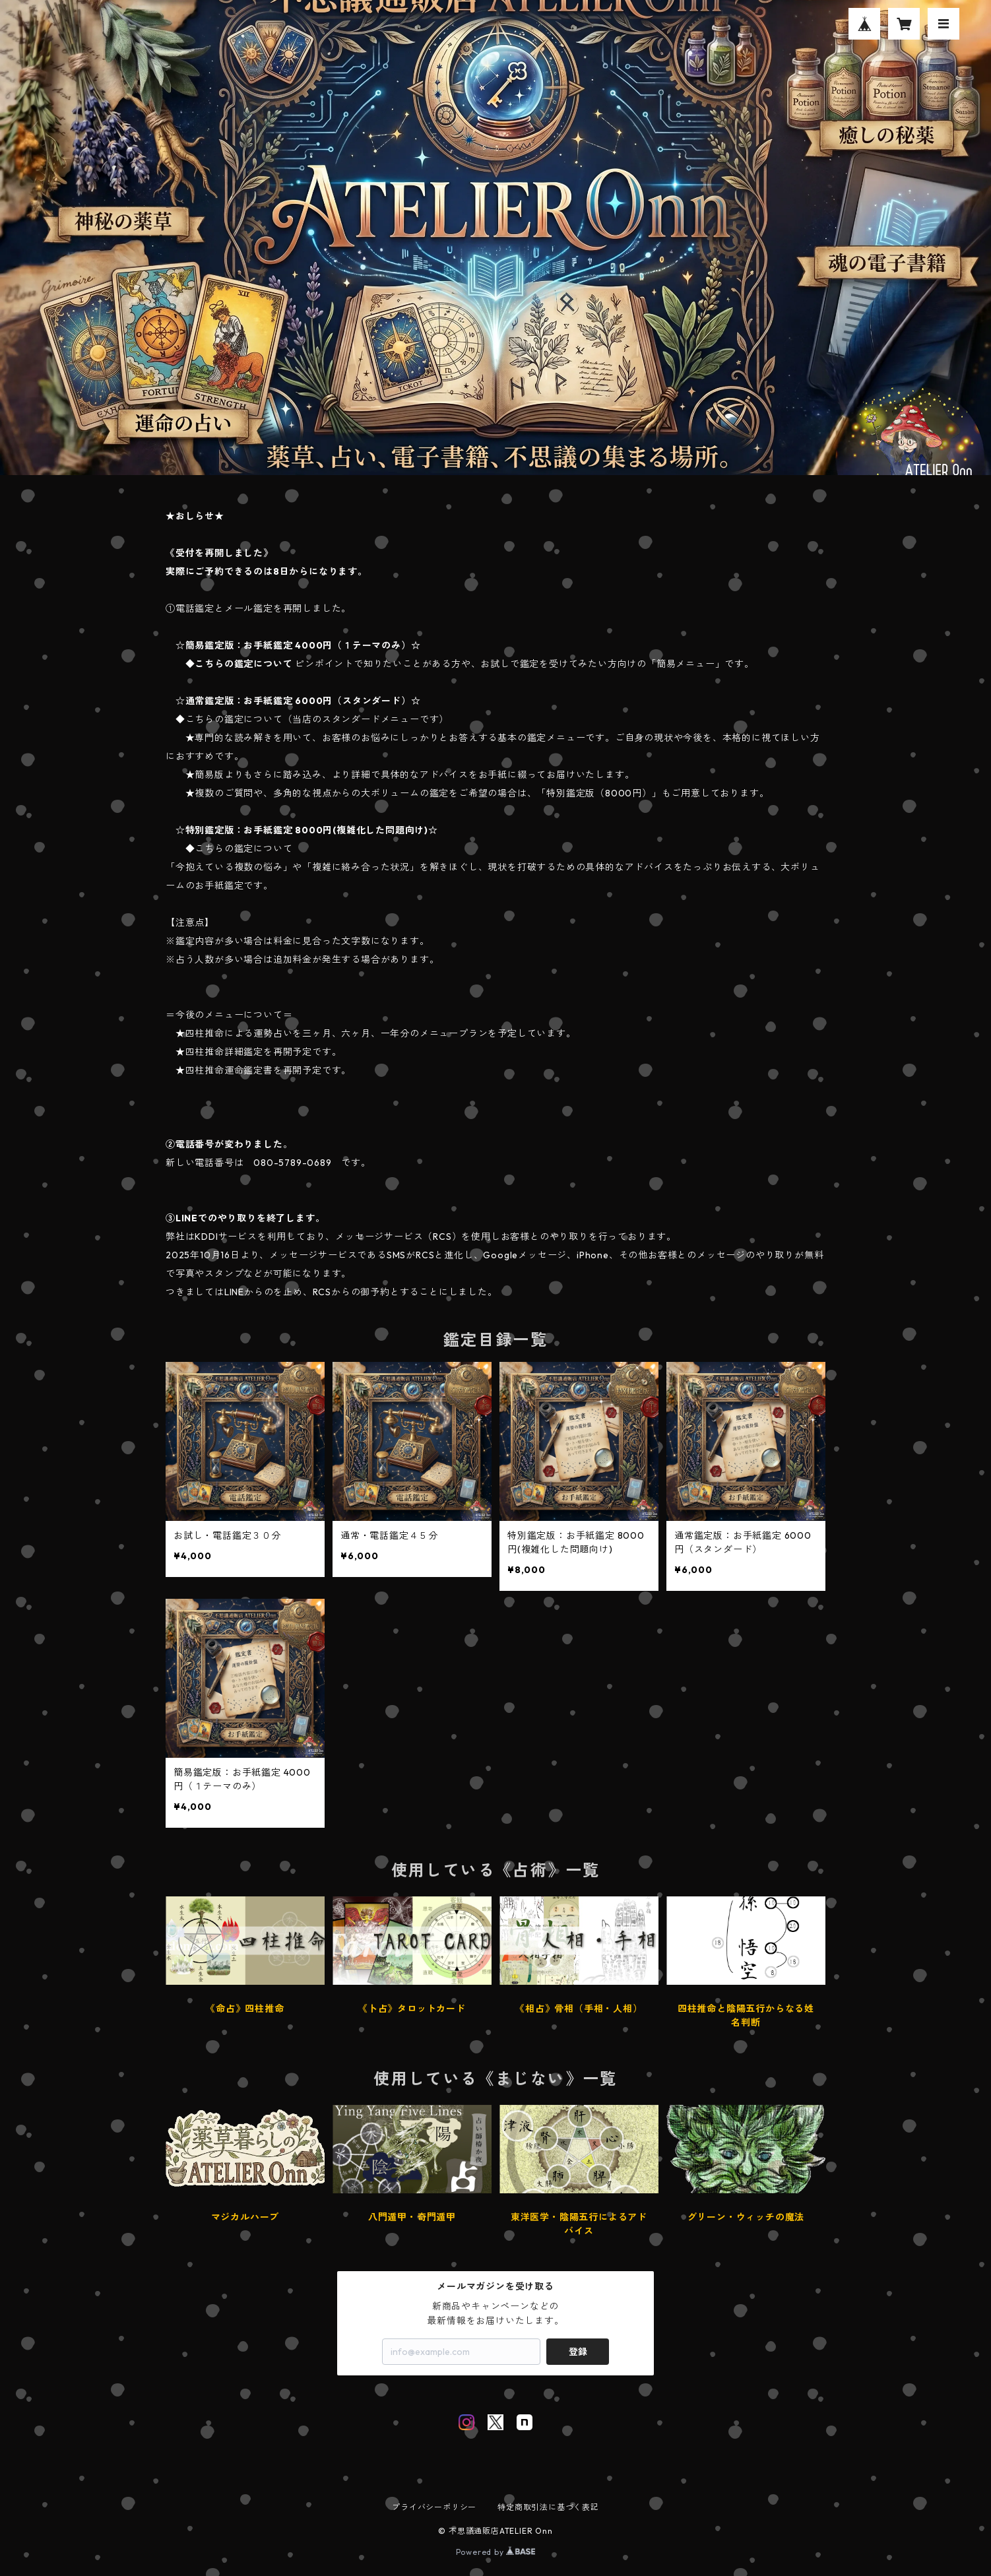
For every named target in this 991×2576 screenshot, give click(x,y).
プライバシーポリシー (434, 2507)
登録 (578, 2352)
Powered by (496, 2552)
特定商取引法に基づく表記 (548, 2507)
